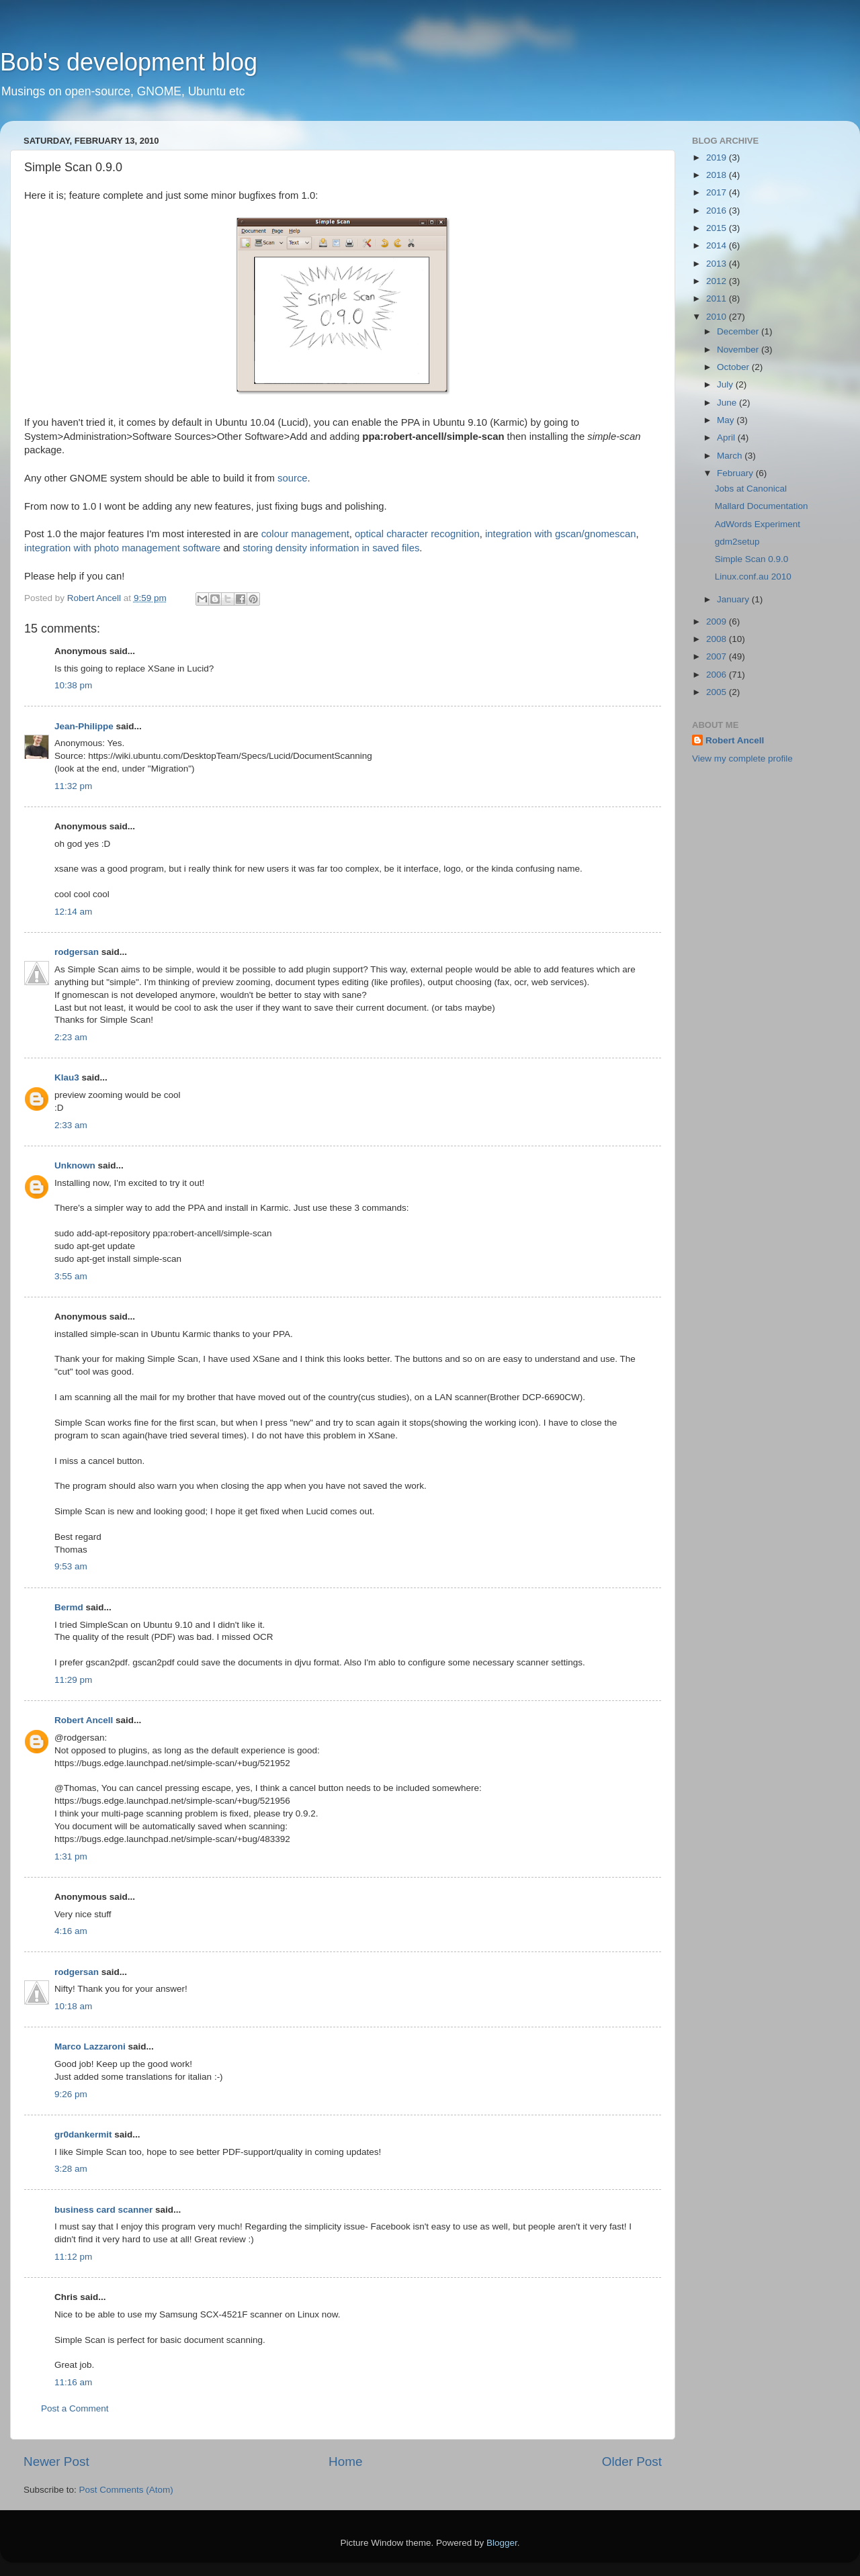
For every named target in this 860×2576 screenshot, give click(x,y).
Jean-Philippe (84, 726)
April (727, 437)
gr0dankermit (83, 2134)
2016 (717, 210)
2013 (717, 264)
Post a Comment (75, 2408)
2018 (717, 175)
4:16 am (70, 1931)
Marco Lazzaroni (90, 2046)
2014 (717, 245)
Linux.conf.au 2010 (753, 576)
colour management (305, 533)
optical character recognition (417, 533)
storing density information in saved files (331, 548)
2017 (717, 192)
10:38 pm (73, 685)
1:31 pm (70, 1856)
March (730, 456)
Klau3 (66, 1077)
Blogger (501, 2543)
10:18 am (73, 2006)
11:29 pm (73, 1680)
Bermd (68, 1607)
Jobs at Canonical (751, 489)
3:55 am (70, 1276)
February (736, 473)
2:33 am (70, 1125)
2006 (717, 675)
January (734, 599)
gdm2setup (737, 542)
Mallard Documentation (761, 506)
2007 (717, 656)
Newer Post (56, 2461)
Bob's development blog (128, 62)
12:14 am (73, 912)
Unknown (74, 1165)
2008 (717, 639)
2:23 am (70, 1037)
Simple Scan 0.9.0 (752, 559)
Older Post (632, 2461)
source (292, 478)
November (739, 349)
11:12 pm (73, 2257)
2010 (717, 317)
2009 (717, 621)
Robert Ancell (83, 1720)
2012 (717, 281)
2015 (717, 228)
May (726, 420)
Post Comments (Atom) (126, 2490)
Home (345, 2461)
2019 (717, 157)
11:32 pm (73, 786)
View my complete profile (742, 758)
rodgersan (76, 952)
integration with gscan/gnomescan (560, 533)
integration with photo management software (122, 548)
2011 (717, 298)
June (728, 403)
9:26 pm (70, 2094)
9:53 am (70, 1566)
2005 (717, 692)
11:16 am (73, 2382)
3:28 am (70, 2169)
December (739, 331)
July (726, 384)
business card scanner (103, 2210)
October (734, 367)
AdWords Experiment (757, 524)
